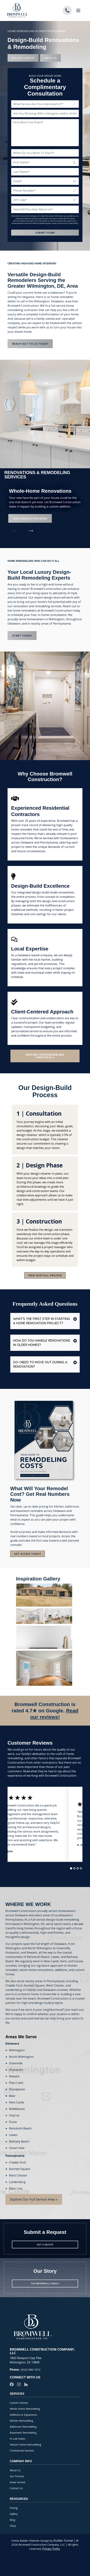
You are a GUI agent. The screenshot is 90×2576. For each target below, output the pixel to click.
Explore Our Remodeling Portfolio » (45, 1056)
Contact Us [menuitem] (16, 2488)
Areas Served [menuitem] (17, 2482)
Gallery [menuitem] (14, 2514)
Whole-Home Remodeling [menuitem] (25, 2408)
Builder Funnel (63, 2541)
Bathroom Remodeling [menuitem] (23, 2426)
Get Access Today (27, 1554)
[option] (45, 507)
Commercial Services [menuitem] (22, 2450)
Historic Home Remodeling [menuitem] (25, 2444)
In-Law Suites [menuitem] (17, 2438)
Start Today (22, 635)
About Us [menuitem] (15, 2470)
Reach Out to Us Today (30, 343)
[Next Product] (31, 531)
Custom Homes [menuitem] (19, 2402)
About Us (50, 58)
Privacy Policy (51, 2549)
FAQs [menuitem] (13, 2526)
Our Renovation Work (30, 518)
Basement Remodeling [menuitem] (23, 2432)
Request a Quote (23, 58)
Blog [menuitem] (12, 2520)
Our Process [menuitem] (17, 2476)
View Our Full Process (45, 1275)
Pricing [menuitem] (13, 2508)
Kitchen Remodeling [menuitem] (21, 2420)
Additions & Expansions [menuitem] (23, 2414)
